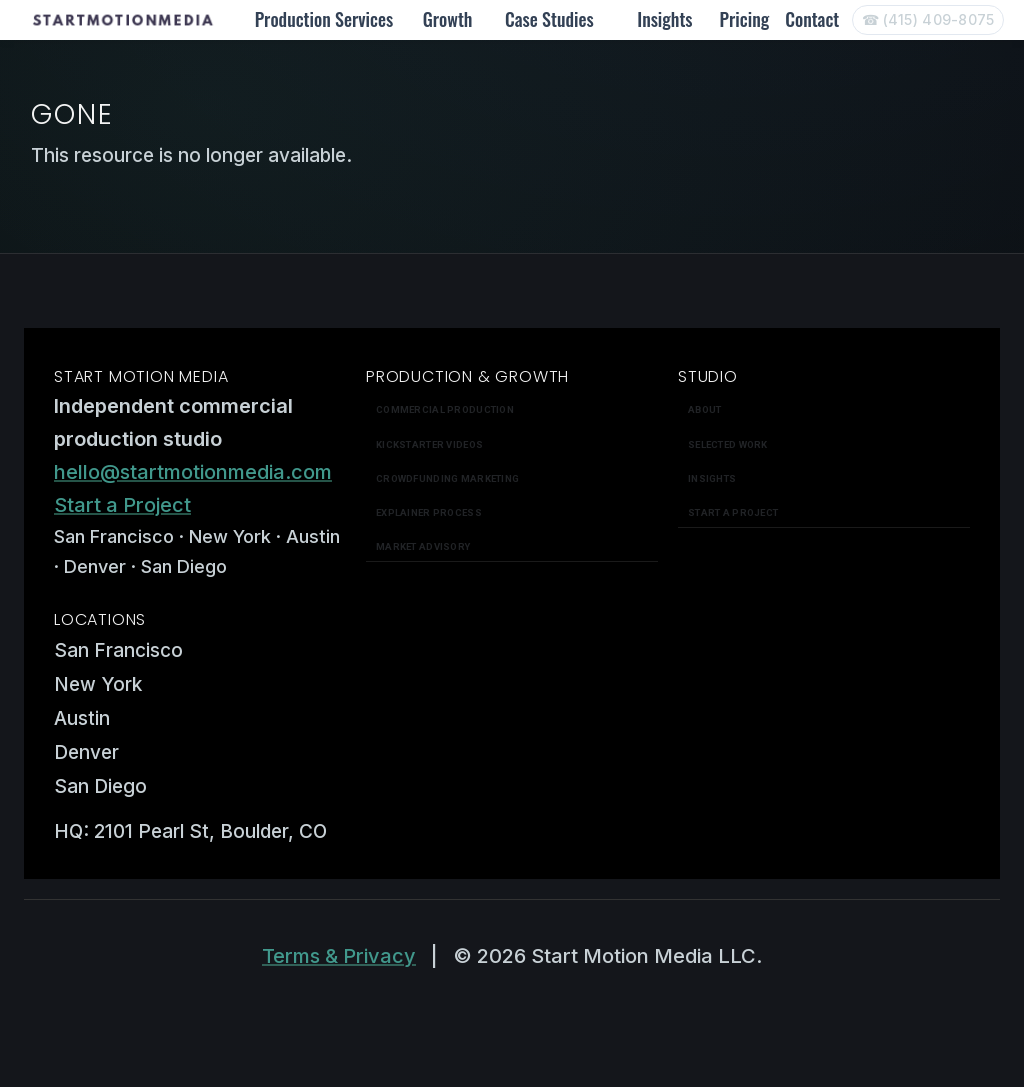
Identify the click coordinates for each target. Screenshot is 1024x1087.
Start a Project (122, 505)
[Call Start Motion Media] (928, 20)
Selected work (728, 444)
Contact (812, 19)
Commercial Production (445, 409)
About (704, 409)
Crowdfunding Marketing (447, 478)
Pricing (745, 19)
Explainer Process (429, 512)
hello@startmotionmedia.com (193, 472)
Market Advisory (423, 546)
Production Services (324, 19)
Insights (664, 19)
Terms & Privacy (339, 956)
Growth (448, 19)
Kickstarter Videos (429, 444)
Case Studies (549, 19)
